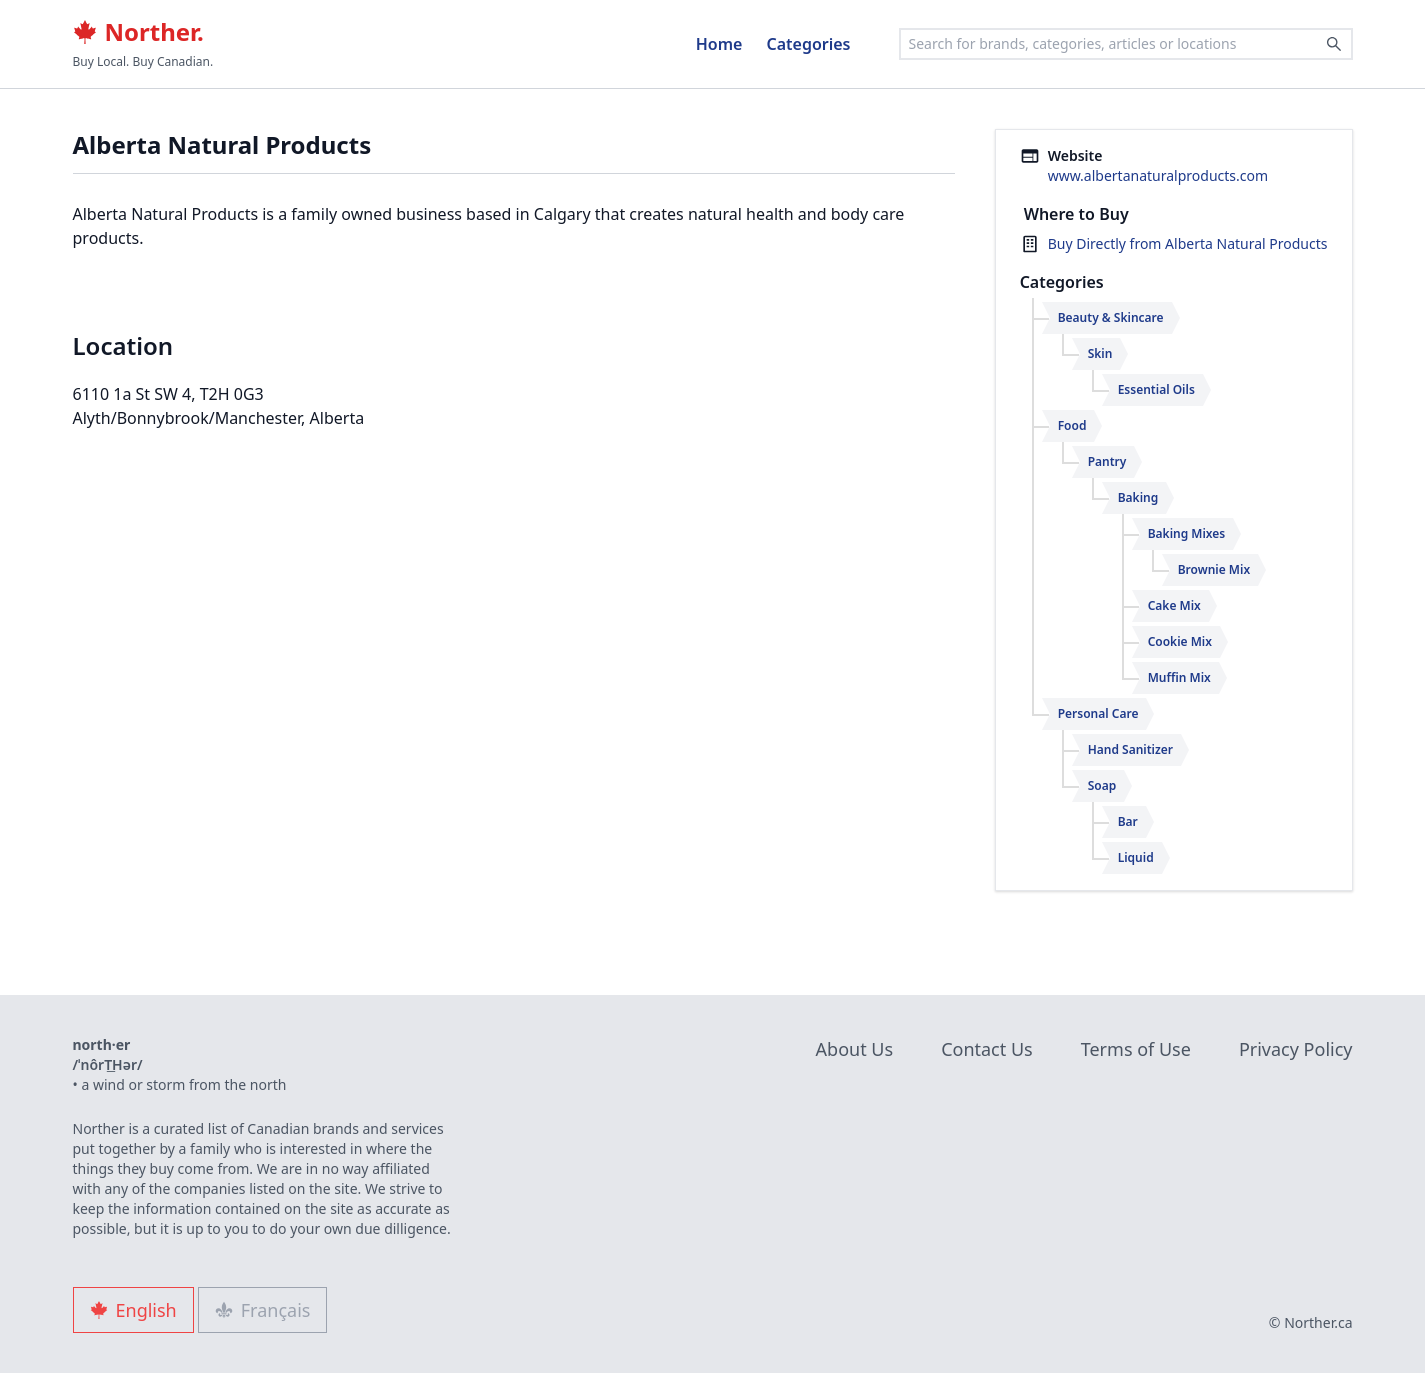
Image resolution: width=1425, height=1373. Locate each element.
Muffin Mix (1179, 677)
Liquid (1136, 857)
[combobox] (1126, 44)
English (133, 1310)
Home (719, 44)
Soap (1102, 785)
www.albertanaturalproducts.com (1158, 175)
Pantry (1107, 461)
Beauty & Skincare (1111, 317)
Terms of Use (1136, 1049)
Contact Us (987, 1049)
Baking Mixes (1187, 533)
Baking (1138, 497)
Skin (1100, 353)
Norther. (138, 32)
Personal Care (1098, 713)
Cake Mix (1174, 605)
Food (1072, 425)
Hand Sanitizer (1130, 749)
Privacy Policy (1296, 1049)
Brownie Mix (1214, 569)
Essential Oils (1156, 389)
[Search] (1334, 44)
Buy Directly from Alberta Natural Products (1188, 243)
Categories (808, 44)
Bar (1128, 821)
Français (263, 1310)
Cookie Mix (1180, 641)
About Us (855, 1049)
